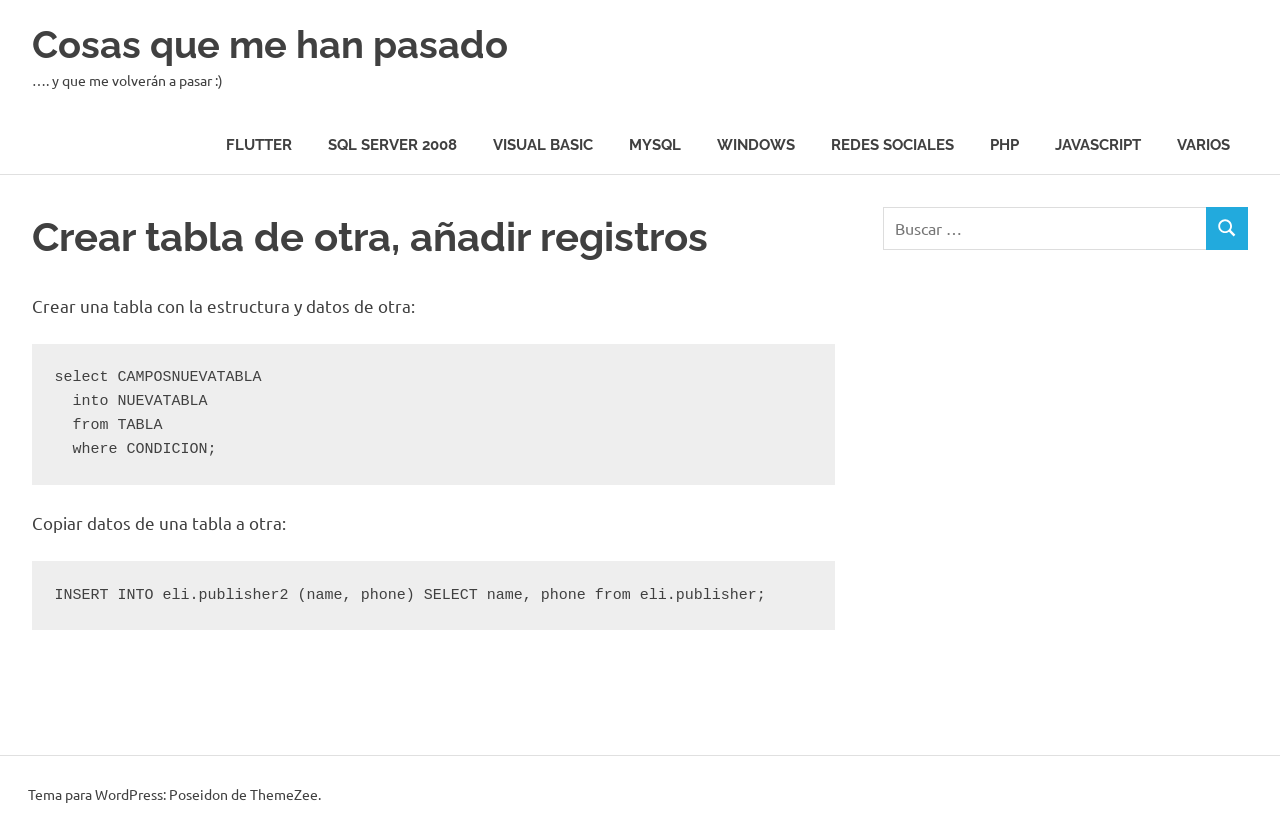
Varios (1203, 145)
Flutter (259, 145)
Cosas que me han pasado (270, 44)
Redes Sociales (892, 145)
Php (1004, 145)
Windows (756, 145)
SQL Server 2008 (392, 145)
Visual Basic (543, 145)
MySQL (655, 145)
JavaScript (1098, 145)
